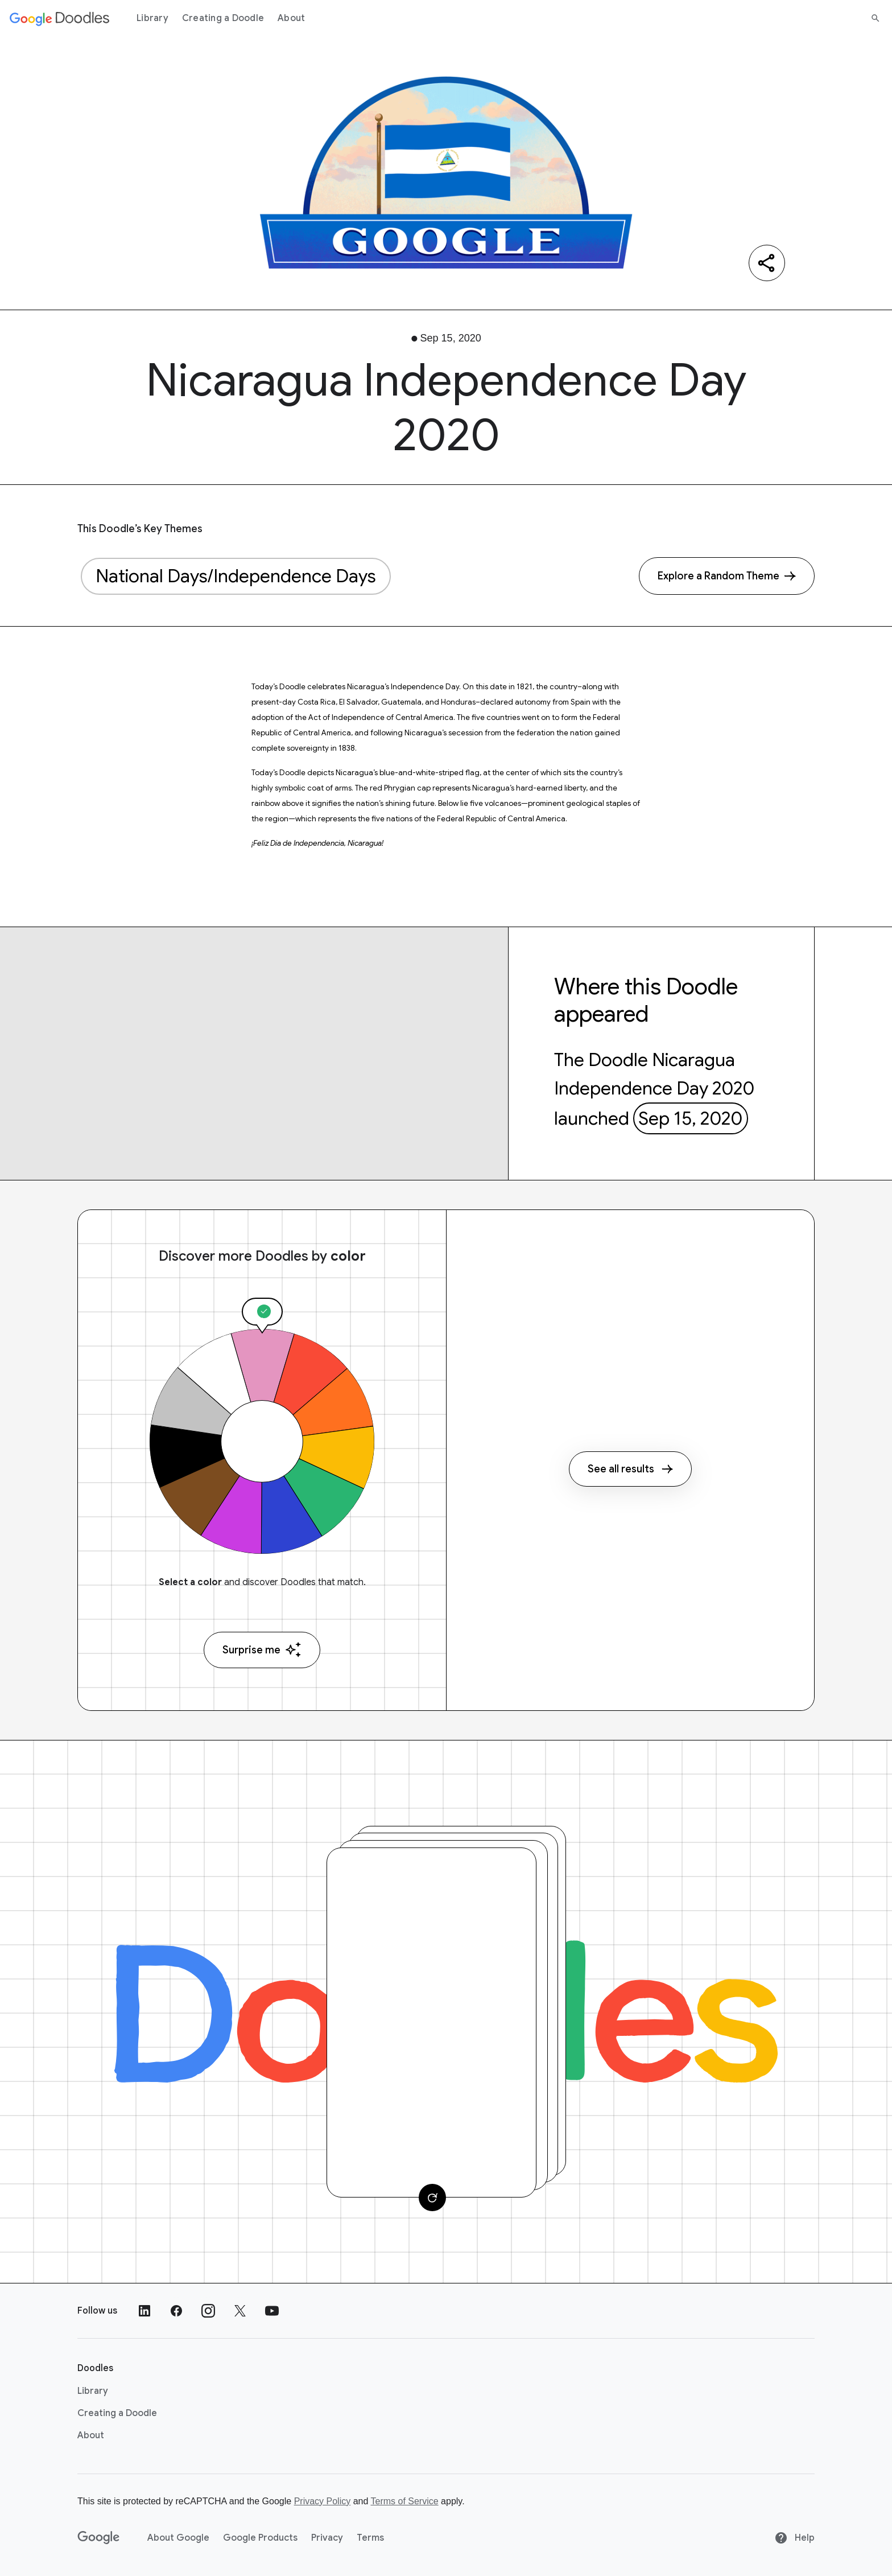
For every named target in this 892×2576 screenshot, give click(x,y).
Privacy (327, 2538)
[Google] (98, 2538)
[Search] (875, 18)
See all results (630, 1469)
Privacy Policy (322, 2501)
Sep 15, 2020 (690, 1118)
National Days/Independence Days (236, 576)
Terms (370, 2538)
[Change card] (432, 2197)
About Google (178, 2538)
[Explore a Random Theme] (727, 576)
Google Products (260, 2538)
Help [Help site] (794, 2538)
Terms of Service (405, 2501)
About (291, 18)
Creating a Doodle (223, 18)
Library (152, 18)
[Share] (767, 263)
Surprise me (262, 1649)
